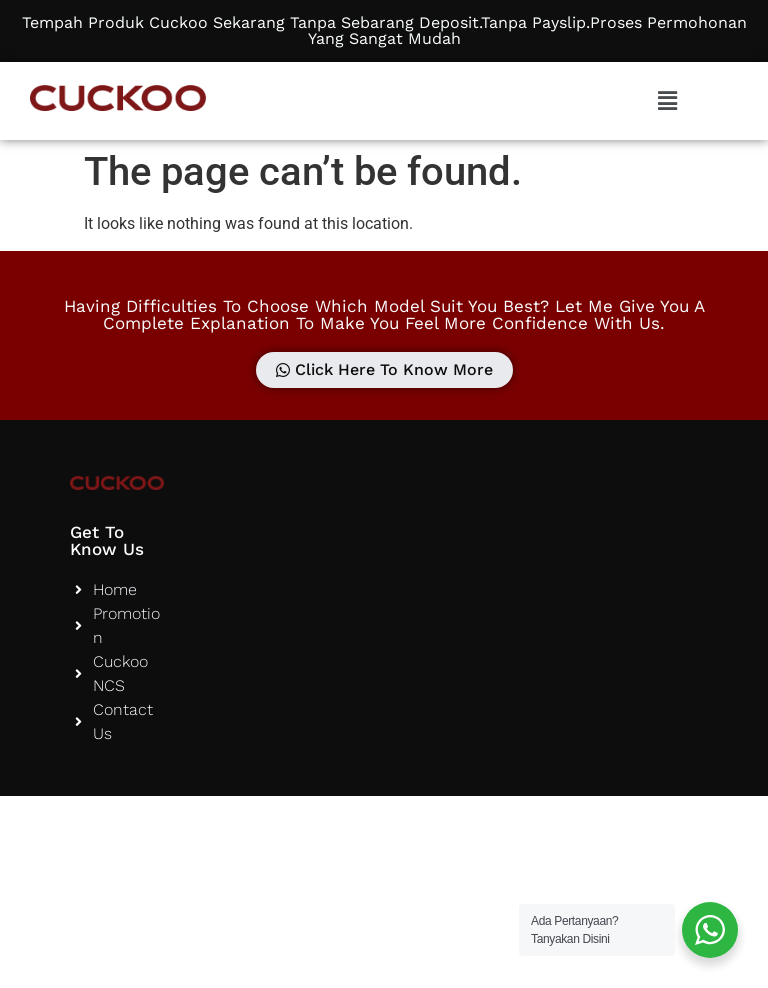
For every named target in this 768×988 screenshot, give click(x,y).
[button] (667, 101)
